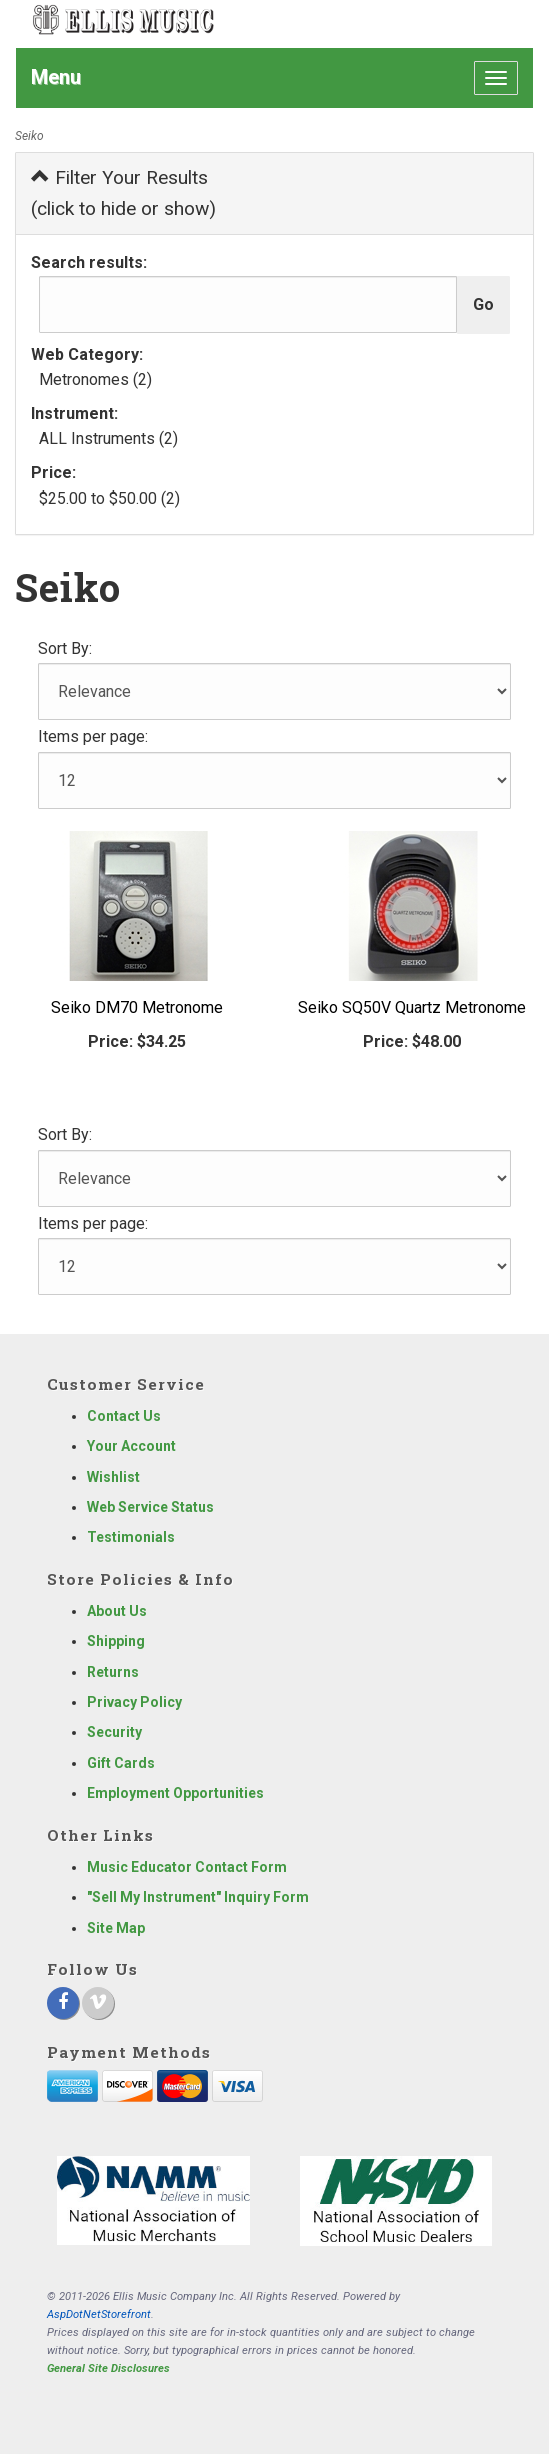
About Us (117, 1611)
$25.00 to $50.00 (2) (109, 498)
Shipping (116, 1641)
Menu (56, 77)
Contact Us (124, 1416)
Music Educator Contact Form (187, 1867)
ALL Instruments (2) (108, 438)
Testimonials (131, 1537)
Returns (113, 1672)
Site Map (116, 1928)
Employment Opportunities (175, 1793)
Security (114, 1732)
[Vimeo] (98, 2003)
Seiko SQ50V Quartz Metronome (412, 1007)
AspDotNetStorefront (99, 2314)
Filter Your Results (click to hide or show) (123, 193)
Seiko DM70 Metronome (137, 1007)
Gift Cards (121, 1763)
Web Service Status (150, 1507)
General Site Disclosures (108, 2368)
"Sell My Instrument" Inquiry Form (198, 1897)
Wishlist (113, 1477)
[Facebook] (63, 2003)
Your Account (131, 1446)
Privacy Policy (134, 1702)
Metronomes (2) (95, 379)
